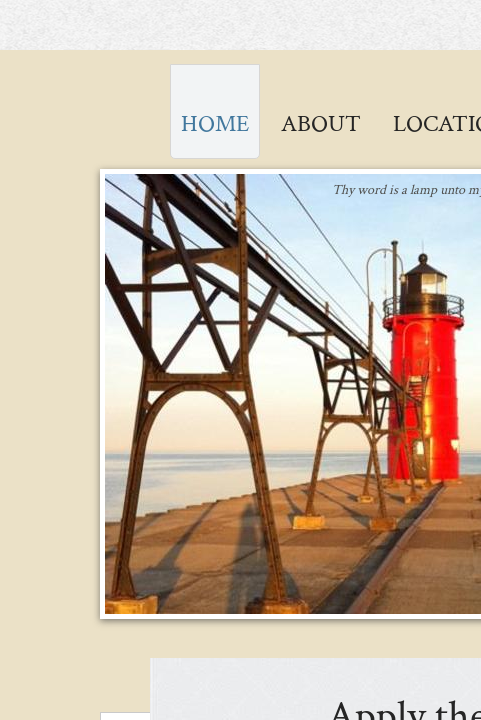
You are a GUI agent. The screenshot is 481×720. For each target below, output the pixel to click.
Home (215, 123)
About (321, 123)
